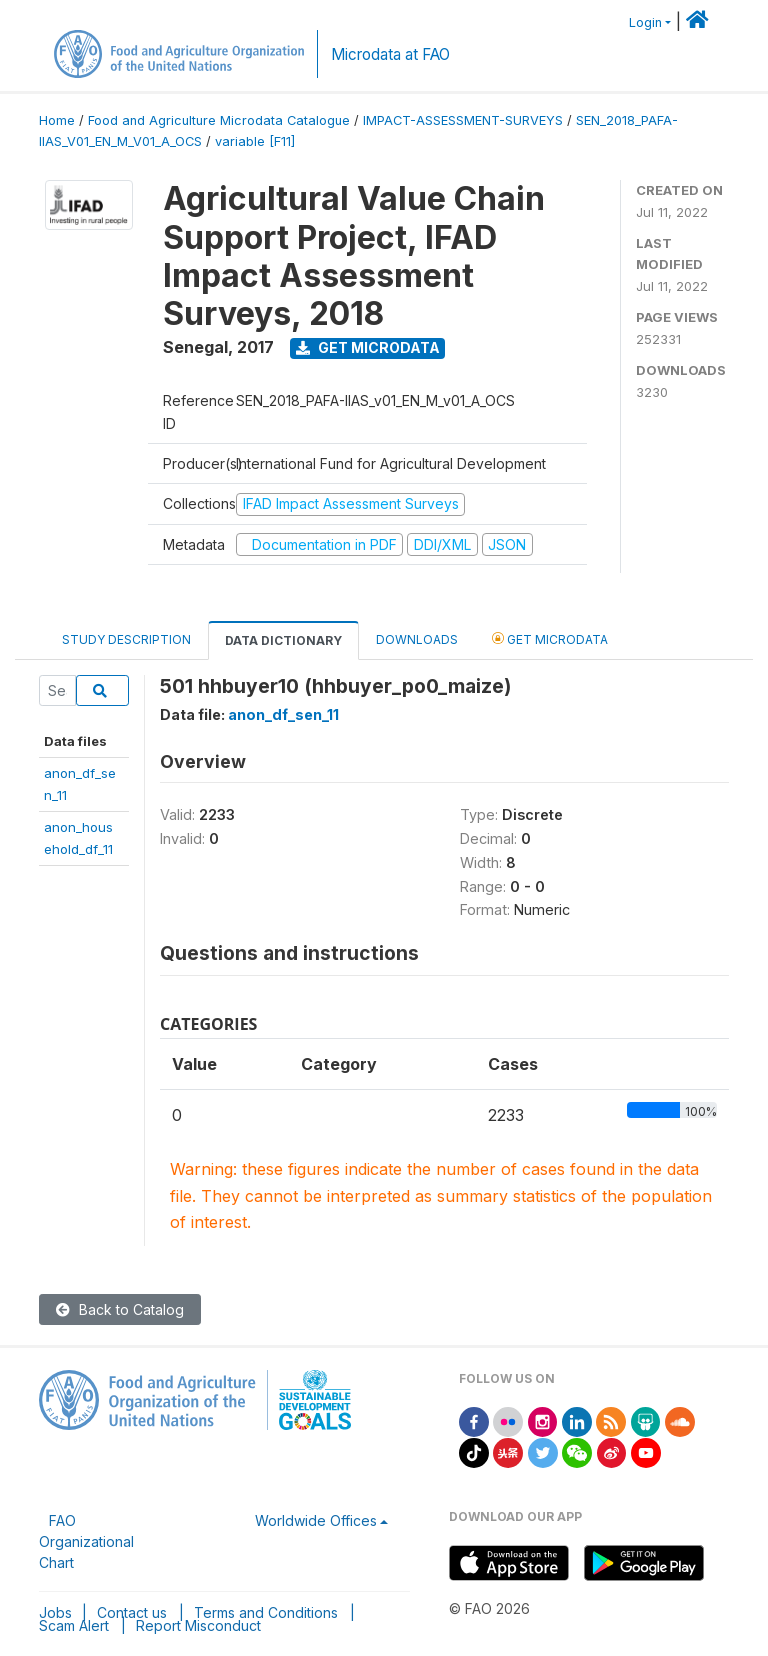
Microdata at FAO (390, 54)
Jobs (55, 1612)
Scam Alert (74, 1625)
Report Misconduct (198, 1625)
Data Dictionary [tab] (283, 640)
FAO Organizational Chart (86, 1541)
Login (645, 22)
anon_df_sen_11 (283, 714)
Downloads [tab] (417, 639)
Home (57, 120)
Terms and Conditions (266, 1612)
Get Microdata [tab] (550, 638)
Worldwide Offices (316, 1520)
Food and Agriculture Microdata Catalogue (219, 120)
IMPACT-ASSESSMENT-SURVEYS (463, 120)
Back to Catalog (120, 1309)
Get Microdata (368, 347)
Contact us (132, 1612)
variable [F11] (255, 141)
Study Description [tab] (126, 639)
